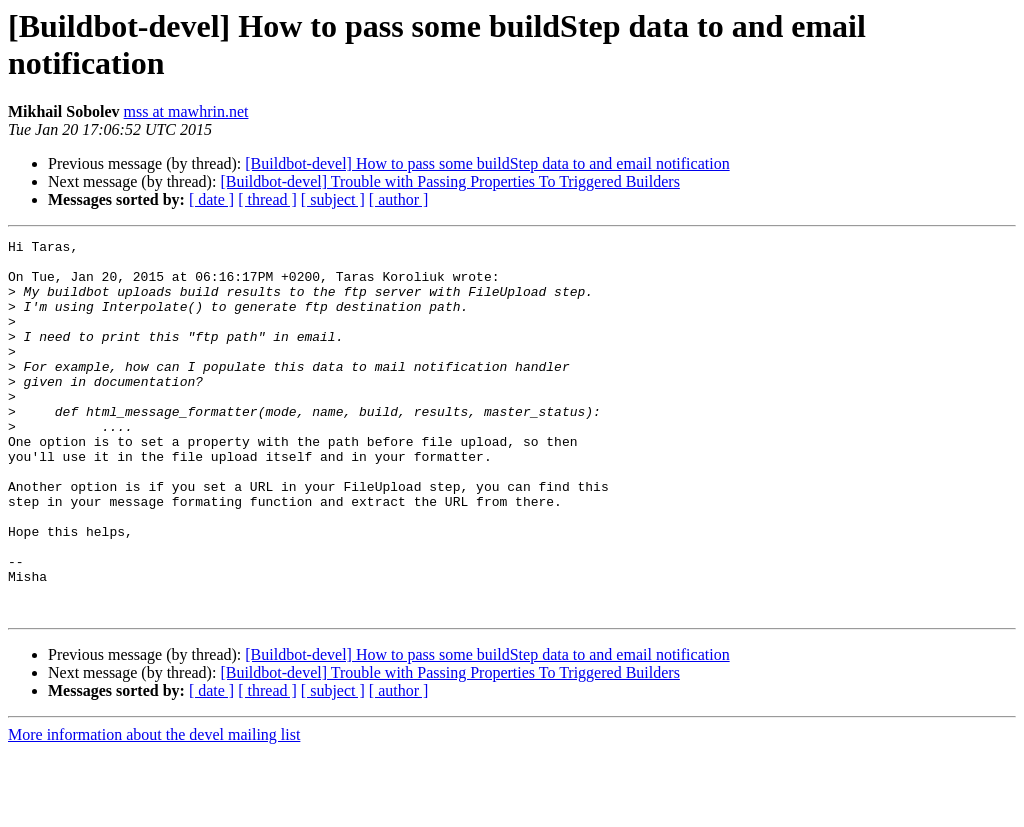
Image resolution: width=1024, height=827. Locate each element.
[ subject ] (333, 199)
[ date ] (211, 199)
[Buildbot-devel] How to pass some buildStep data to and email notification (487, 163)
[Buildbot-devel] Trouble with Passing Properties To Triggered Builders (449, 181)
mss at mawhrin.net (186, 111)
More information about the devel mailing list (154, 809)
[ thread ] (267, 199)
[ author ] (399, 199)
